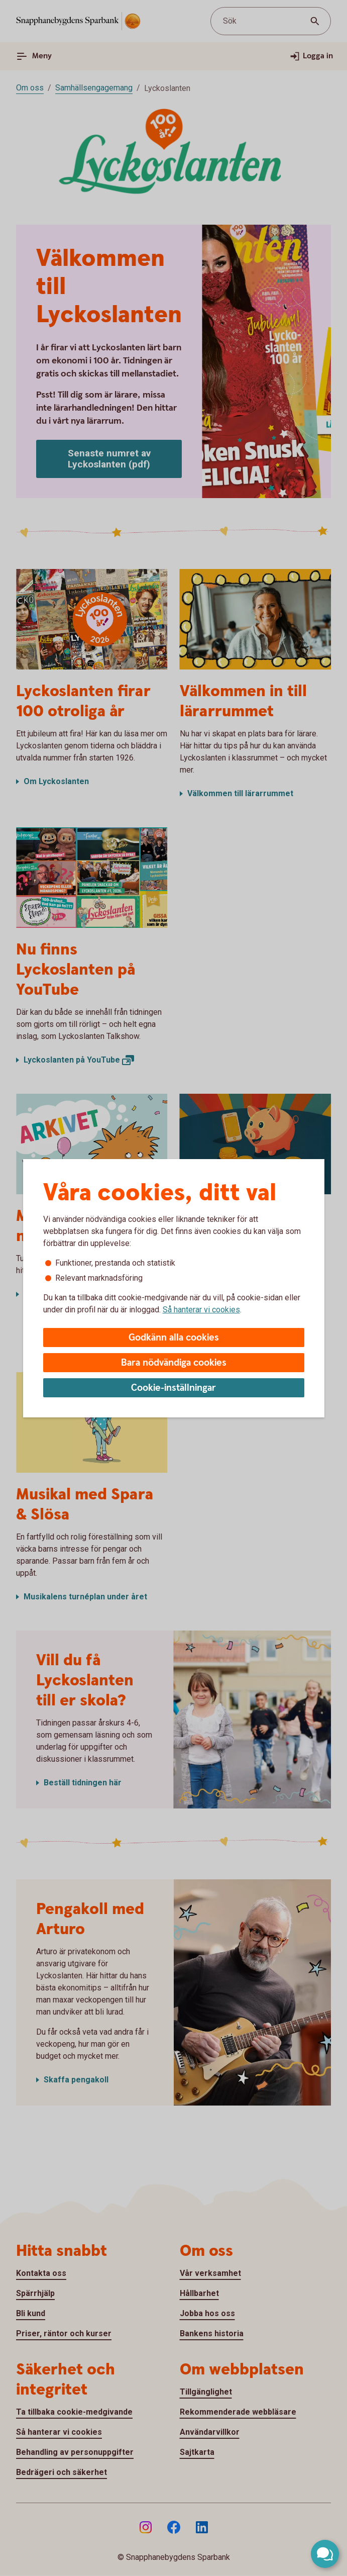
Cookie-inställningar (173, 1388)
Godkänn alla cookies (174, 1337)
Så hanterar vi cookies (201, 1309)
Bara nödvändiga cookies (173, 1363)
